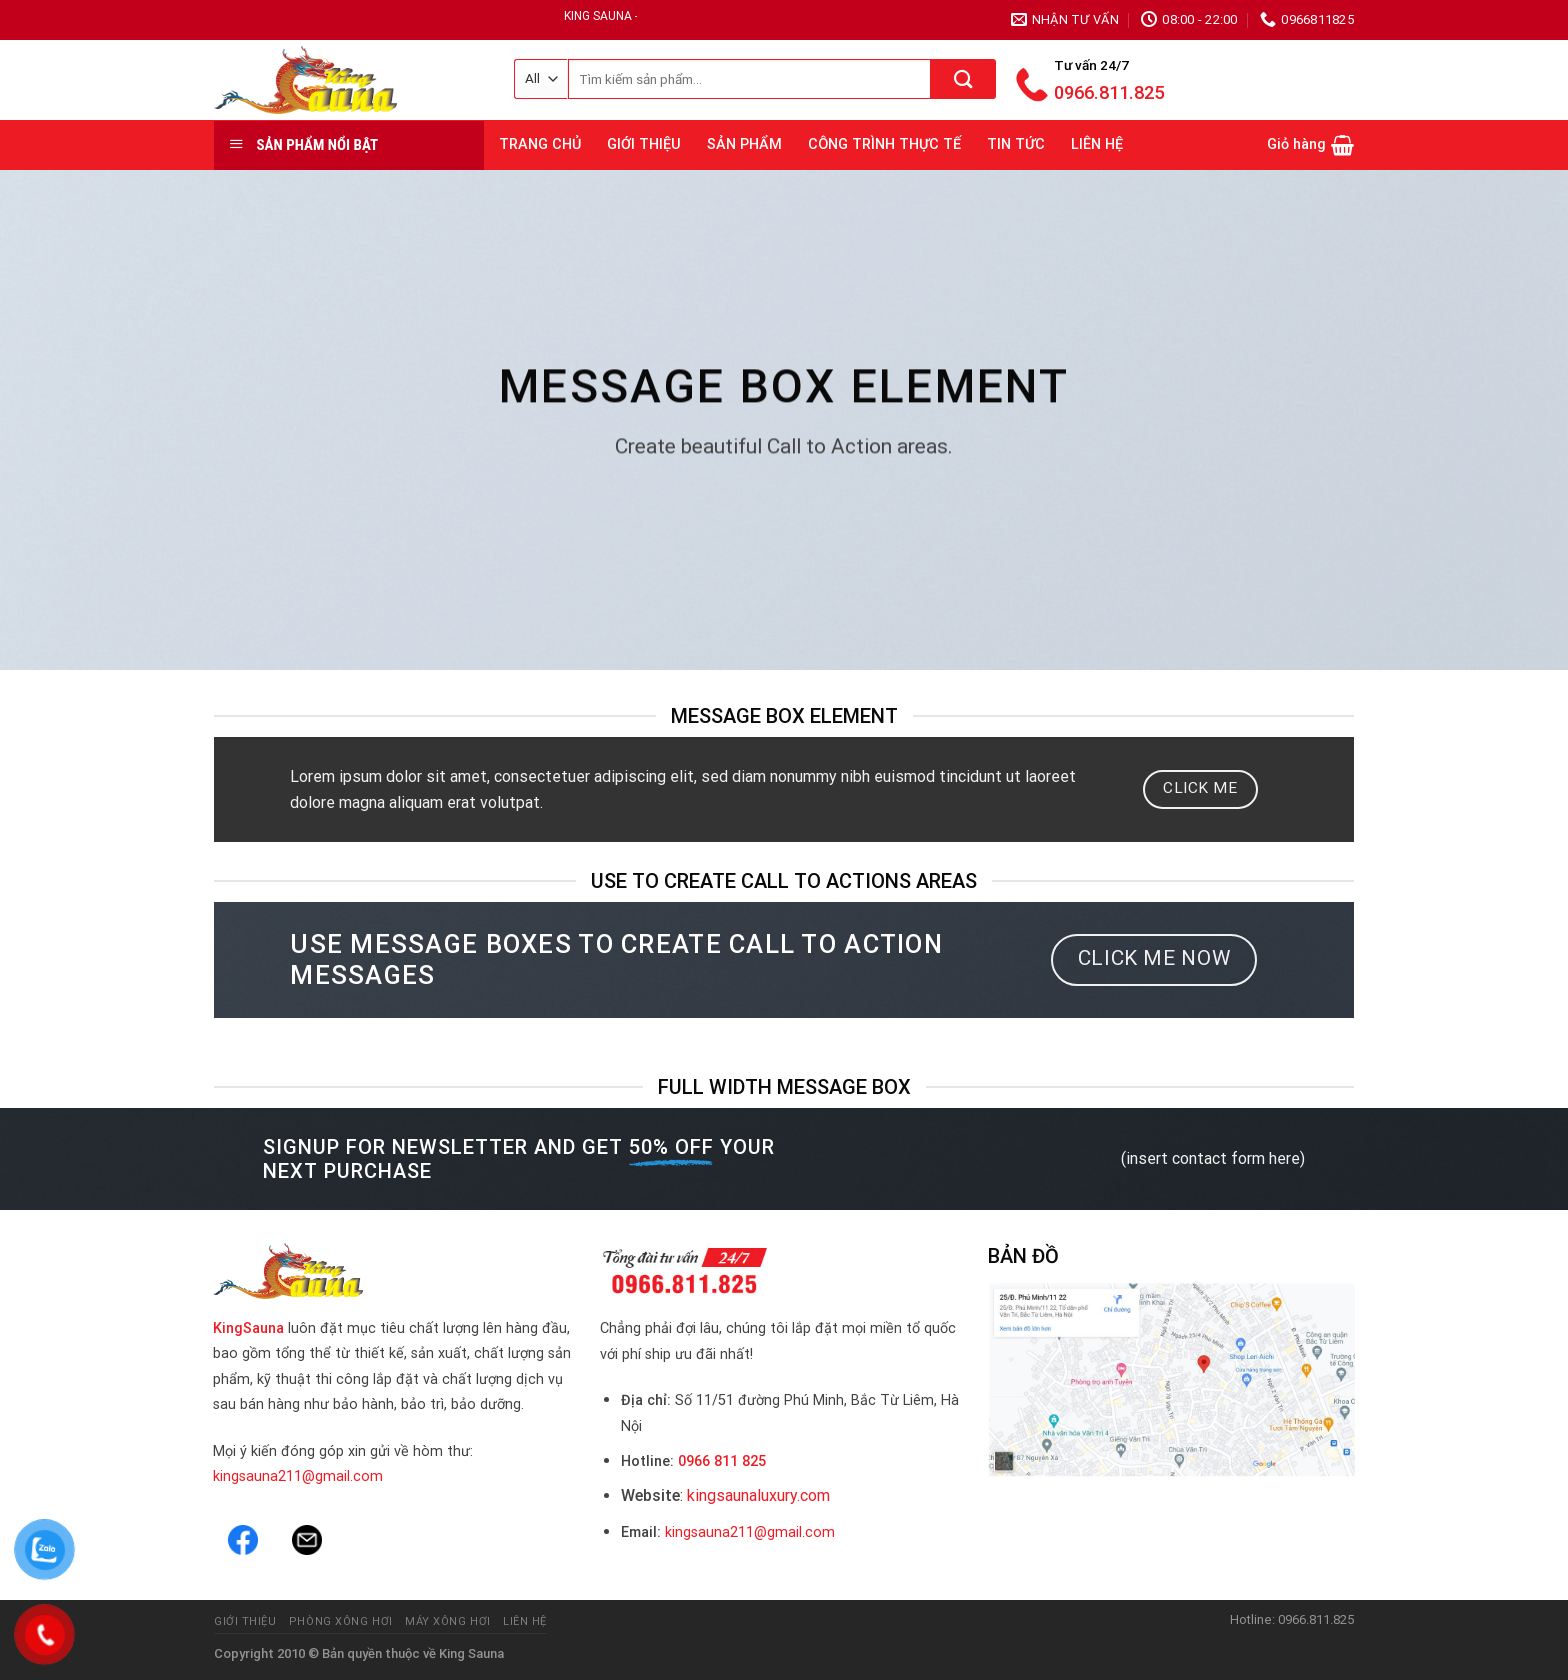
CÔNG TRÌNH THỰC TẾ (884, 144)
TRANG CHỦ (540, 144)
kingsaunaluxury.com (758, 1495)
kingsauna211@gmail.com (298, 1476)
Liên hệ (525, 1621)
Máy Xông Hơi (448, 1621)
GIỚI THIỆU (644, 144)
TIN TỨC (1016, 144)
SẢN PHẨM (744, 144)
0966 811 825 (722, 1461)
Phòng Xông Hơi (341, 1621)
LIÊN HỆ (1097, 144)
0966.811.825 (1109, 92)
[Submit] (963, 79)
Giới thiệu (245, 1621)
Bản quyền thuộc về (379, 1653)
